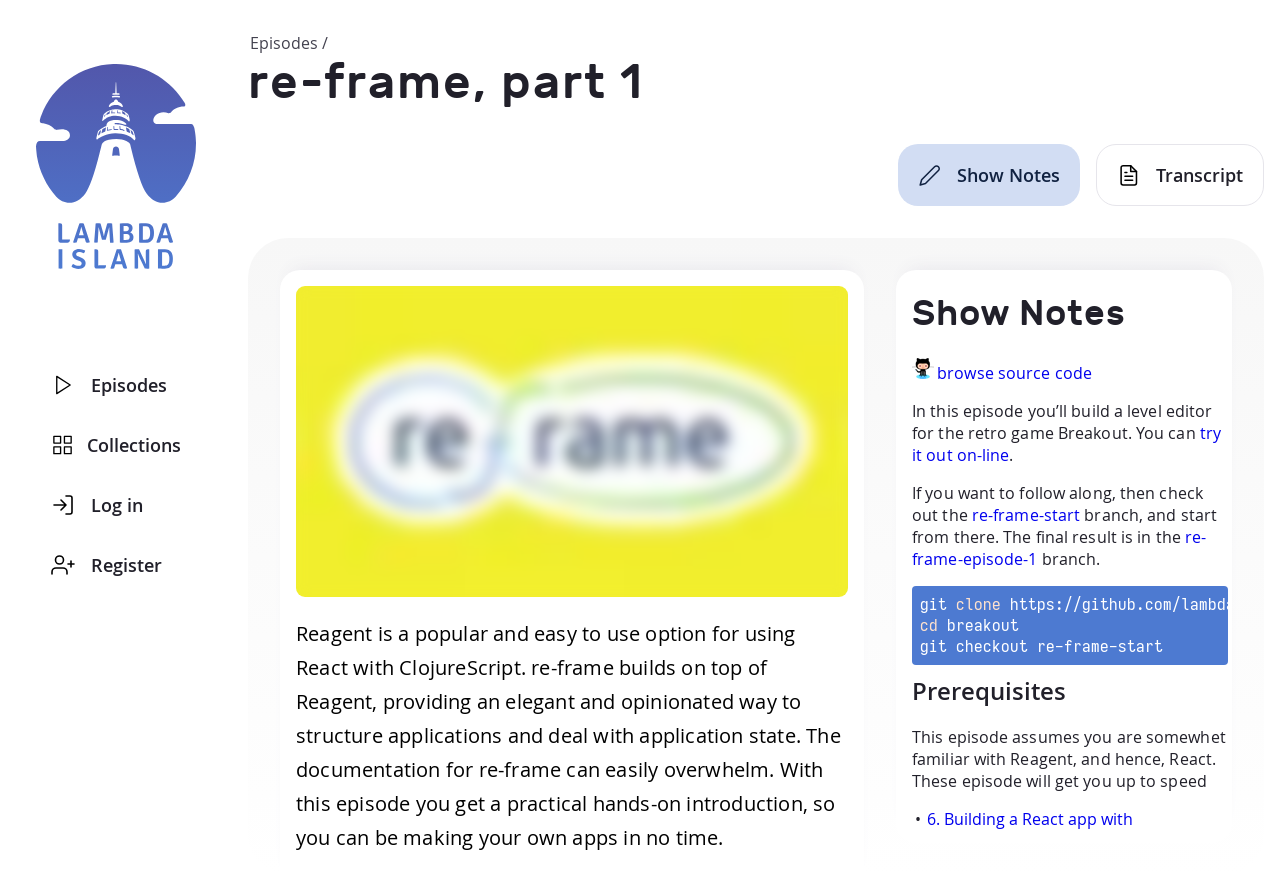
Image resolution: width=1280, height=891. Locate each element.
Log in (97, 505)
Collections (116, 445)
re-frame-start (1026, 515)
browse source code (1014, 373)
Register (106, 565)
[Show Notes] (989, 175)
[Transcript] (1180, 175)
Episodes (109, 385)
